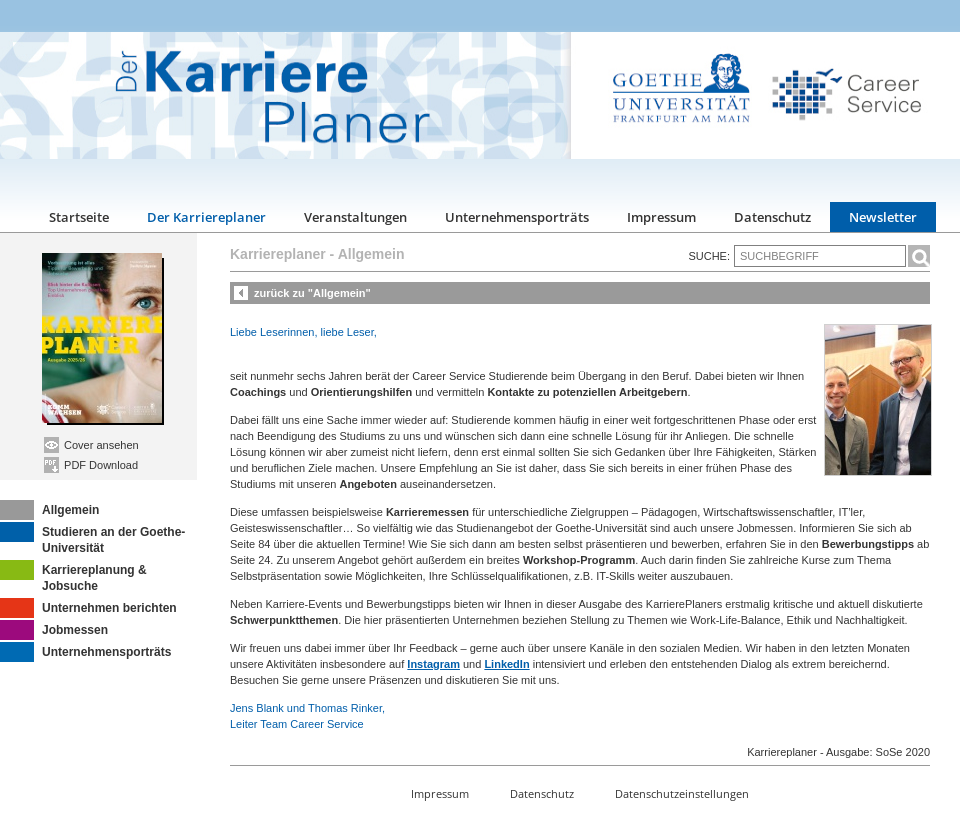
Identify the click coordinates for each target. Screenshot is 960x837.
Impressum (661, 217)
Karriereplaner (278, 254)
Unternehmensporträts (517, 217)
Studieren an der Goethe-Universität (92, 538)
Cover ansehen (91, 445)
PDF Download (91, 465)
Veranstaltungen (355, 217)
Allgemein (49, 510)
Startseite (79, 217)
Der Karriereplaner (206, 217)
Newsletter (883, 217)
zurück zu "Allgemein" (312, 293)
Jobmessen (54, 630)
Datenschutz (772, 217)
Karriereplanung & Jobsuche (73, 576)
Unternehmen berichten (88, 608)
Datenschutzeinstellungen (682, 793)
